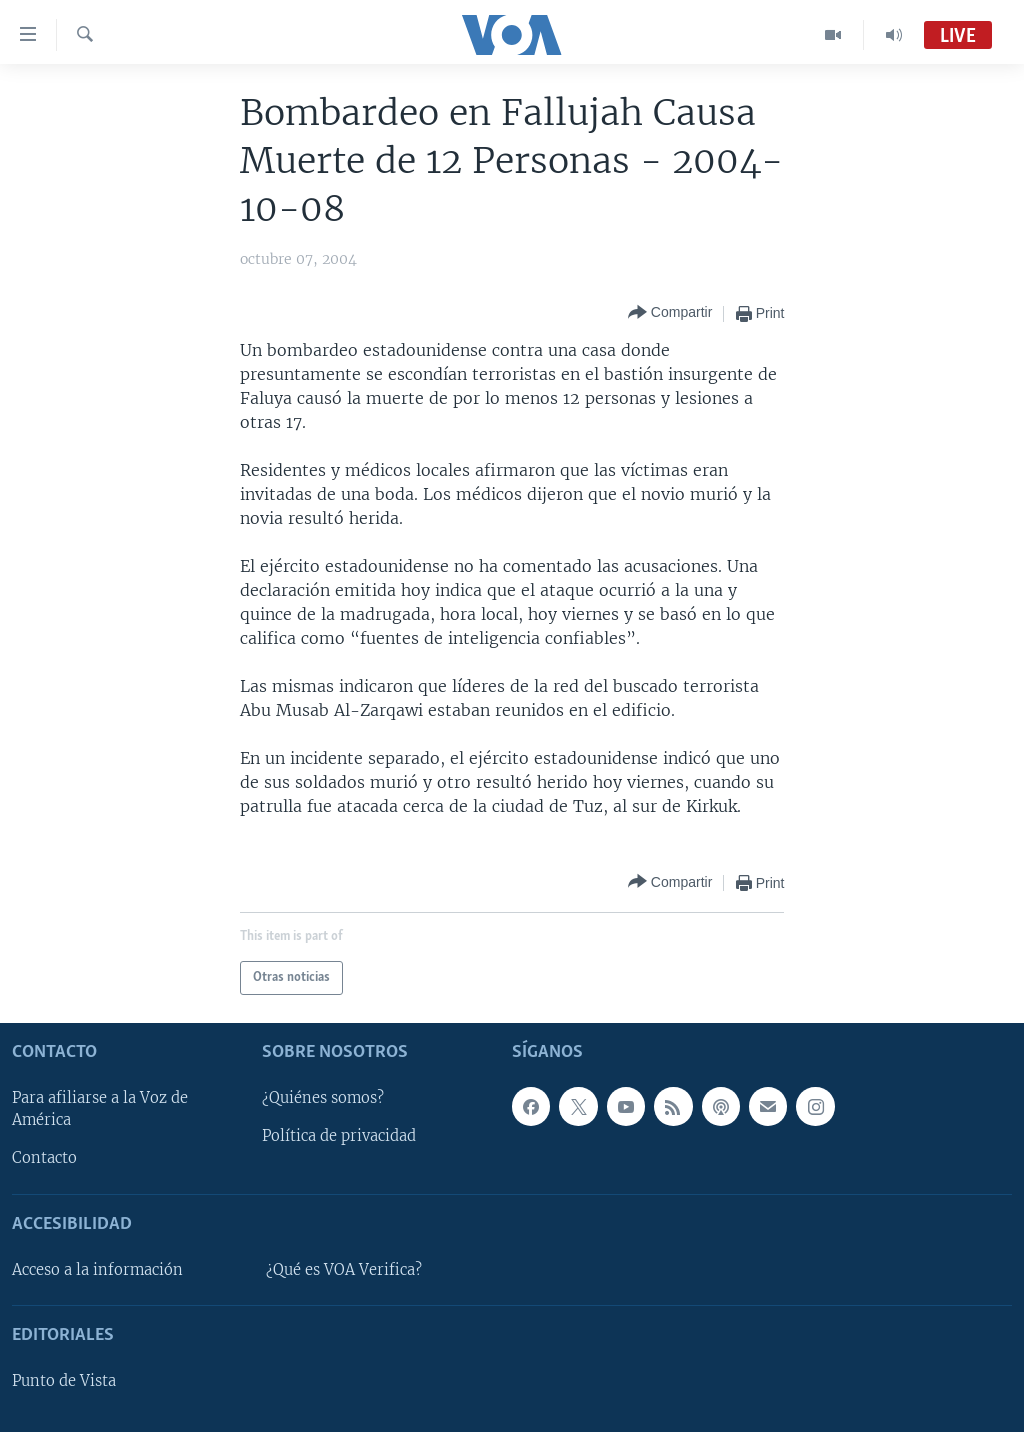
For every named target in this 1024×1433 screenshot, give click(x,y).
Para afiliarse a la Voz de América (100, 1110)
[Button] (670, 313)
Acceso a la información (97, 1270)
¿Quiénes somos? (323, 1099)
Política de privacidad (339, 1137)
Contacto (44, 1159)
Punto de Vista (64, 1382)
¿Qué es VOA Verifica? (344, 1270)
